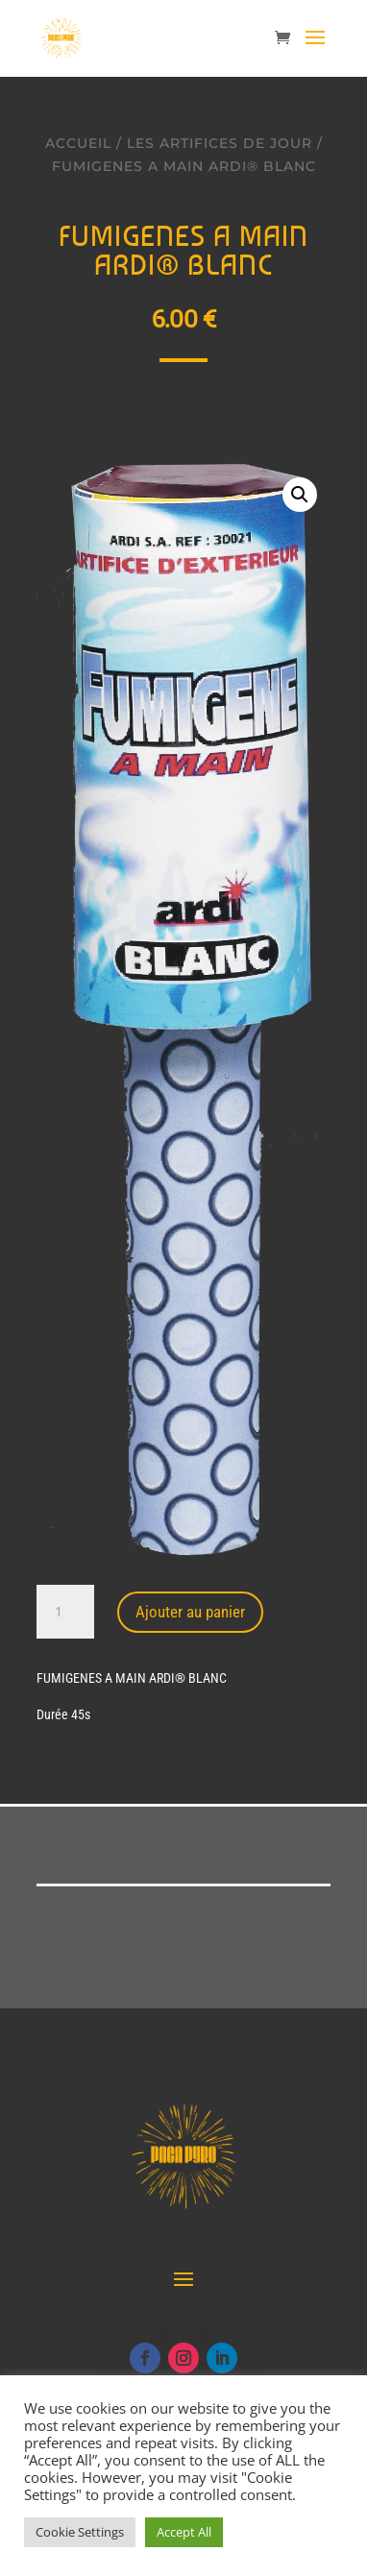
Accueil (78, 143)
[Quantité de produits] (65, 1612)
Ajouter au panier (190, 1611)
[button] (299, 494)
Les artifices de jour (219, 143)
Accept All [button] (184, 2531)
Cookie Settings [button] (80, 2531)
